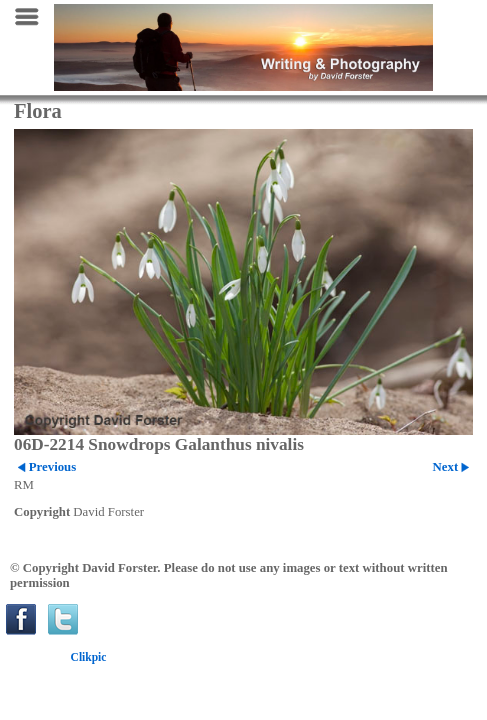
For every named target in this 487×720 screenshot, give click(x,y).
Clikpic (89, 657)
